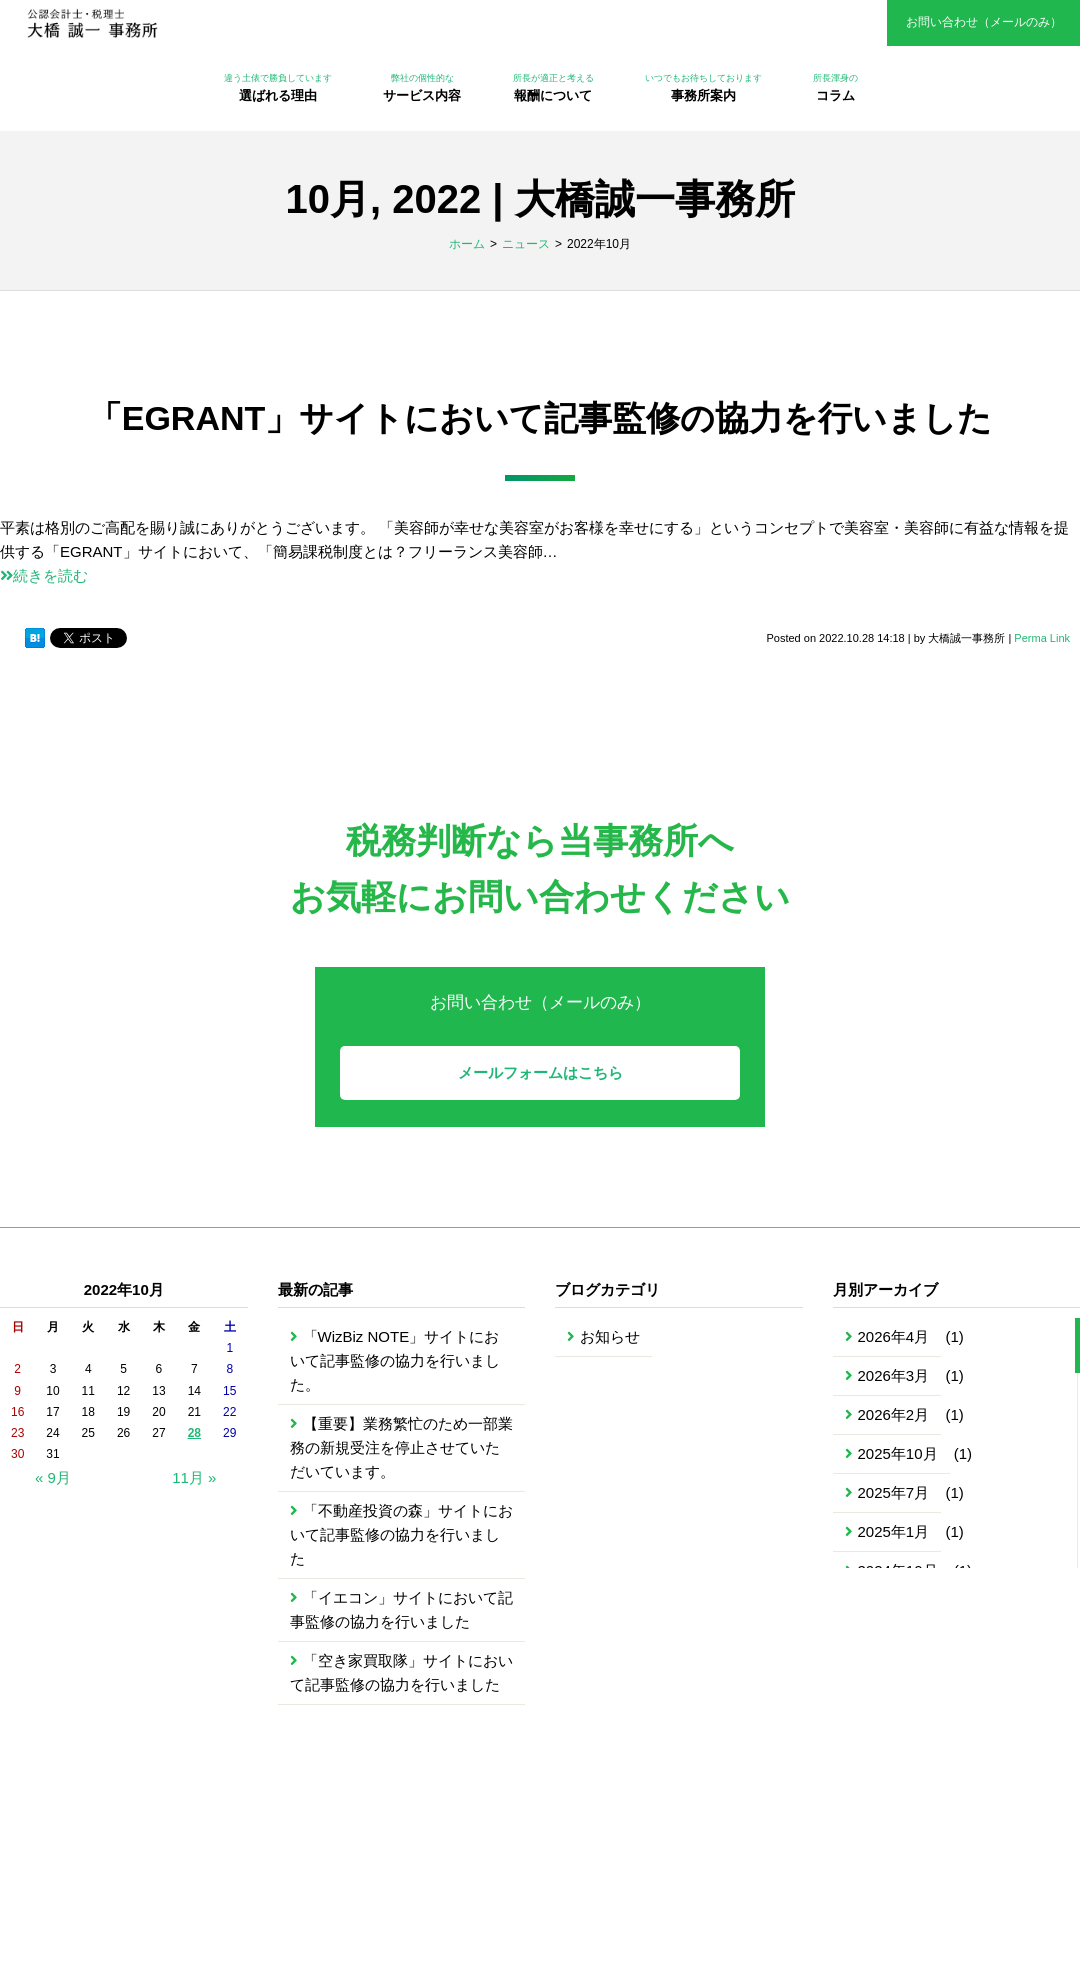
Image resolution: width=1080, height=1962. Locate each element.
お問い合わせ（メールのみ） (984, 22)
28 (194, 1433)
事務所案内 (703, 87)
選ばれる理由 (278, 87)
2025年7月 (894, 1492)
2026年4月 (894, 1336)
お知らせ (610, 1336)
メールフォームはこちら (540, 1072)
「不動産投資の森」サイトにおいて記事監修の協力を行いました (401, 1534)
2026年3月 (894, 1375)
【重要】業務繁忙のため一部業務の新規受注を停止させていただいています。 (401, 1447)
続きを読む (44, 575)
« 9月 (53, 1477)
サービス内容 (422, 87)
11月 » (194, 1477)
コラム (835, 87)
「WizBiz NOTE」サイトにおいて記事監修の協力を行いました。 (395, 1360)
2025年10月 (898, 1453)
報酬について (553, 87)
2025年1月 (894, 1531)
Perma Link (1042, 638)
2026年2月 (894, 1414)
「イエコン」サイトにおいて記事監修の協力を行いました (401, 1609)
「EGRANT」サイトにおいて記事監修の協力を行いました (540, 418)
